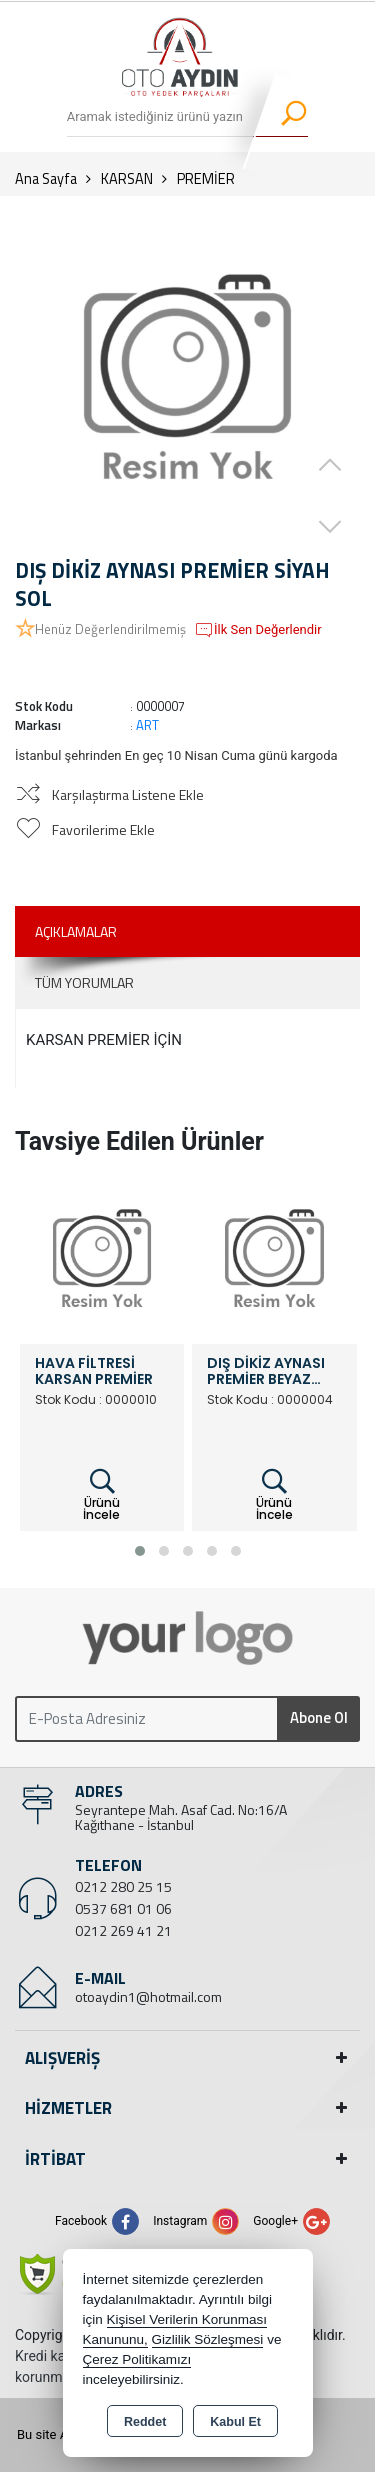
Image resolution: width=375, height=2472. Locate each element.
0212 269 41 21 (123, 1930)
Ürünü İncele (101, 1495)
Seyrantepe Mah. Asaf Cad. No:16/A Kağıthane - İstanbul (181, 1817)
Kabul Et (235, 2422)
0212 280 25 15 (123, 1886)
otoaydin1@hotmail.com (148, 1996)
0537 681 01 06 (123, 1908)
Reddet (145, 2422)
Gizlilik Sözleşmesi (208, 2339)
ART (147, 725)
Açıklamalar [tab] (76, 931)
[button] (140, 1551)
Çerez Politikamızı (137, 2359)
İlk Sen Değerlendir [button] (258, 630)
